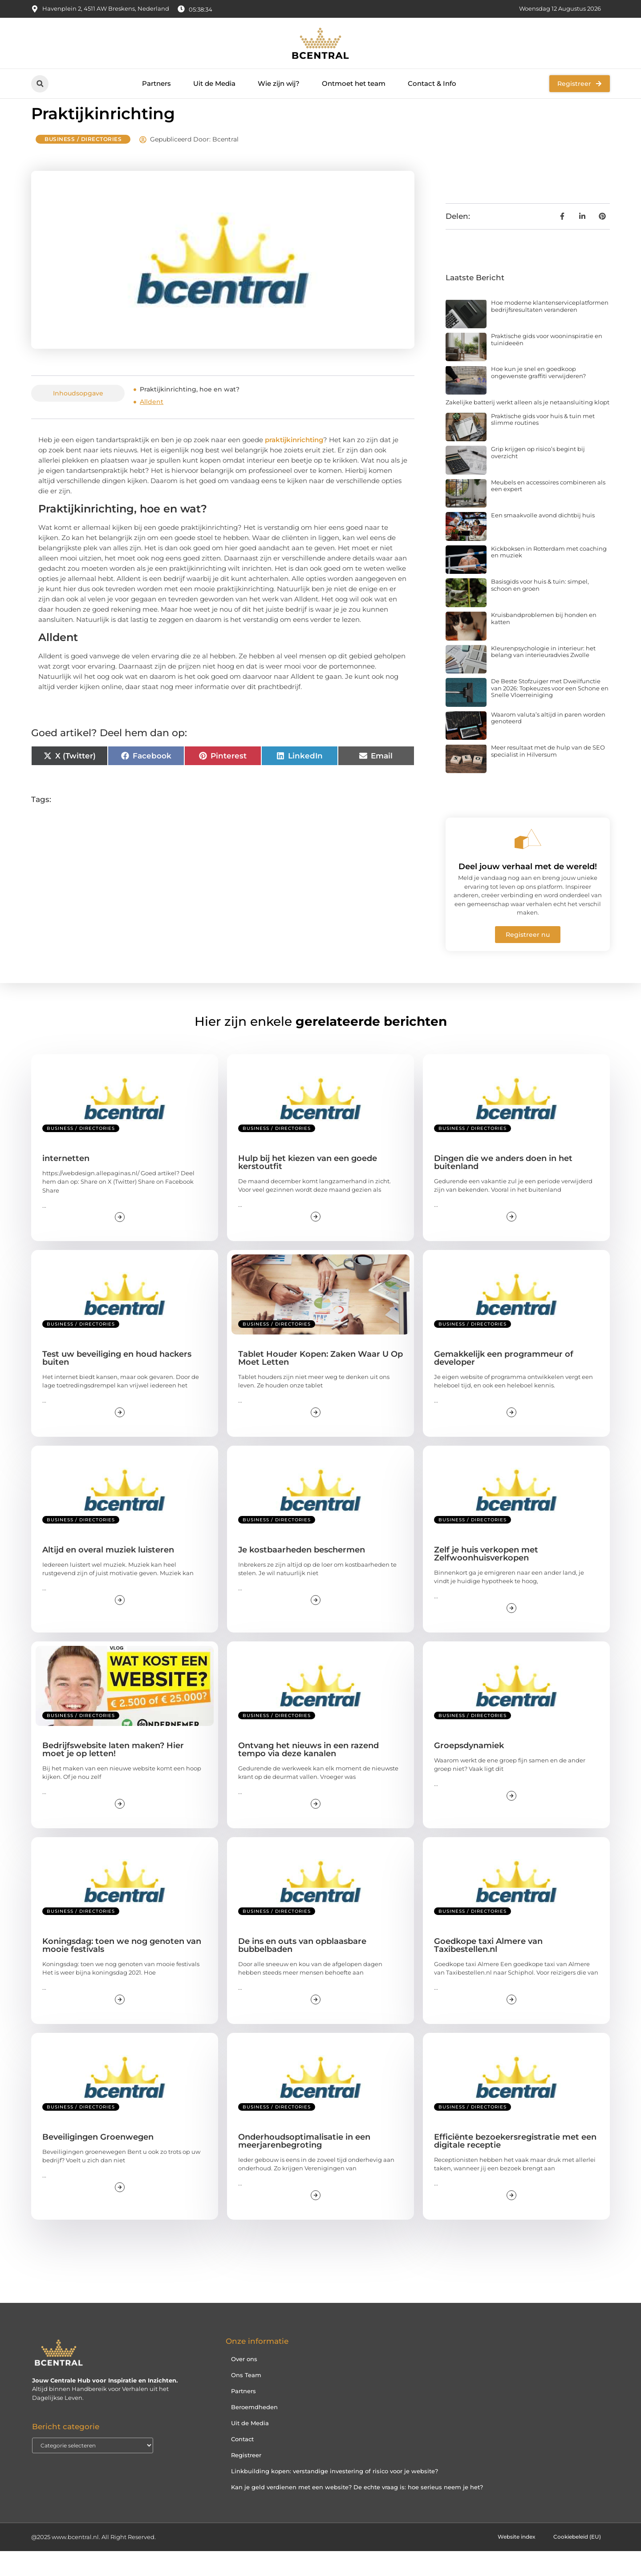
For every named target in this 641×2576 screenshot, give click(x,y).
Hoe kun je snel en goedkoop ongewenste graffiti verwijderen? (538, 397)
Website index (509, 2561)
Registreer (246, 2479)
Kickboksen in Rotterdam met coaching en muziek (549, 577)
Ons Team (246, 2399)
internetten (65, 1183)
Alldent (151, 427)
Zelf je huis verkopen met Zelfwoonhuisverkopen (486, 1579)
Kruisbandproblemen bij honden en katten (543, 643)
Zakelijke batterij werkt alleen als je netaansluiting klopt (527, 427)
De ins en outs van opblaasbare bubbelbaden (302, 1970)
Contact (242, 2463)
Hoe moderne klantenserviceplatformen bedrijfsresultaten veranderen (550, 331)
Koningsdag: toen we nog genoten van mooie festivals (121, 1970)
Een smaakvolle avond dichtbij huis (543, 540)
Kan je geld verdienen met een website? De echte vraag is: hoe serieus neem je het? (357, 2512)
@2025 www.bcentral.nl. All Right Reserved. (93, 2561)
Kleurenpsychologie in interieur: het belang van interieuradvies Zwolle (543, 676)
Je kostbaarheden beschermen (301, 1575)
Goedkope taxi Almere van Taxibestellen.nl (488, 1970)
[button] (40, 84)
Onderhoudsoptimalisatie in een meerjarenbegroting (304, 2166)
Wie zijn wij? (279, 83)
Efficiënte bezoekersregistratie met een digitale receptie (515, 2166)
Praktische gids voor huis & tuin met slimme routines (543, 444)
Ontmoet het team (353, 83)
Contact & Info (432, 83)
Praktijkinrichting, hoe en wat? (189, 414)
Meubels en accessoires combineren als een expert (548, 511)
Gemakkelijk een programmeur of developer (503, 1383)
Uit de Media (214, 83)
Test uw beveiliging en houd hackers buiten (116, 1383)
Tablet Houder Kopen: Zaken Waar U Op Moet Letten (320, 1383)
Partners (156, 83)
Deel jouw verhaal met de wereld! (527, 891)
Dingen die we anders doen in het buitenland (503, 1187)
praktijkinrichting (294, 464)
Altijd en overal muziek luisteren (108, 1575)
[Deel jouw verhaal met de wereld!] (528, 864)
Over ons (244, 2383)
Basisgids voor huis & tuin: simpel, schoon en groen (540, 610)
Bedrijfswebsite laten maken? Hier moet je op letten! (113, 1774)
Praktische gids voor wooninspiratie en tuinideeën (546, 364)
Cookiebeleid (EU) (574, 2561)
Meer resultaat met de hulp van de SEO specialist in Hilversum (548, 776)
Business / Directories (83, 164)
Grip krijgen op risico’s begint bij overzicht (538, 477)
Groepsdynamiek (469, 1770)
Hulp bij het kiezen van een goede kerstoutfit (307, 1187)
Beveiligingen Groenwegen (98, 2162)
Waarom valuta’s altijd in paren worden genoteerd (548, 743)
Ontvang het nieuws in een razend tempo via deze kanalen (308, 1774)
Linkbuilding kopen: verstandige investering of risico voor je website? (334, 2495)
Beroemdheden (254, 2431)
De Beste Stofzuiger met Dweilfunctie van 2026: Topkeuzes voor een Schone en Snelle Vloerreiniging (550, 712)
